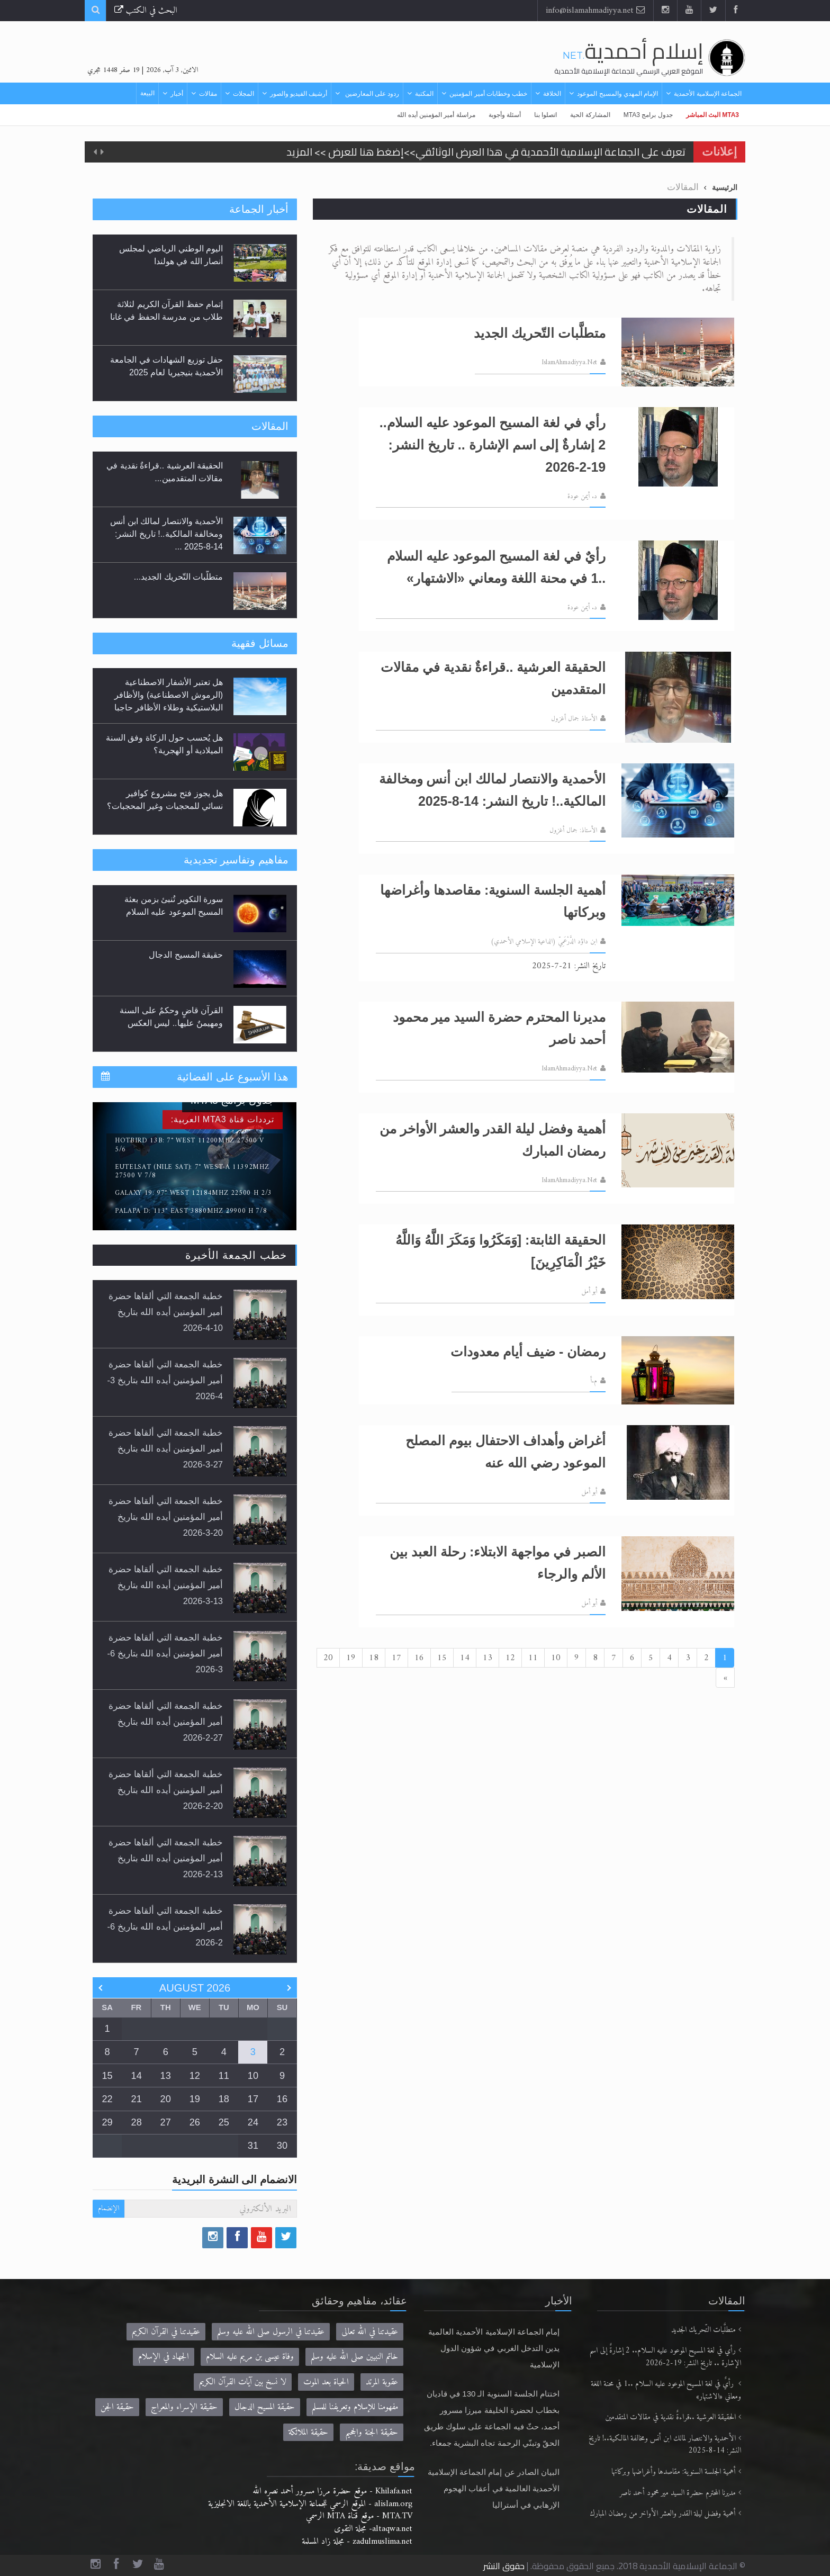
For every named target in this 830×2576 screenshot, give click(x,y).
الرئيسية (724, 187)
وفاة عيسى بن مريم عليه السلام (250, 2356)
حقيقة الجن (117, 2407)
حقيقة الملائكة (308, 2432)
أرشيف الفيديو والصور (299, 93)
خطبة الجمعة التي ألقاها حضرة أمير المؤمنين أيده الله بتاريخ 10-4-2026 (166, 1311)
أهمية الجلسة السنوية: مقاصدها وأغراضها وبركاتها (673, 2472)
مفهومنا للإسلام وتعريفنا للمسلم (355, 2407)
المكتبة (424, 93)
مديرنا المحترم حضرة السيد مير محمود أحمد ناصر (677, 2493)
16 (419, 1657)
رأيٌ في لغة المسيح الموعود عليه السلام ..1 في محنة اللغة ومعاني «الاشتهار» (666, 2390)
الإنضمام (108, 2208)
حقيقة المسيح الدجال (186, 954)
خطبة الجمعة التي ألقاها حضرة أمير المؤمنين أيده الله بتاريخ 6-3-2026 (165, 1653)
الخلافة (552, 93)
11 (533, 1657)
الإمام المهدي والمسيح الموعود (617, 93)
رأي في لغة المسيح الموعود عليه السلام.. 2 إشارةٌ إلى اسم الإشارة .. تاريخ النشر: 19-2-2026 (665, 2357)
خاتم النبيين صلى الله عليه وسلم (354, 2356)
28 (136, 2122)
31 (253, 2145)
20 (328, 1657)
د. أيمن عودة (582, 497)
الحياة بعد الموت (326, 2382)
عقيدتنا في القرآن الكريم (166, 2331)
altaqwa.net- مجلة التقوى (373, 2528)
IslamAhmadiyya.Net (569, 363)
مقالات (208, 93)
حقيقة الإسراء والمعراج (184, 2407)
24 (253, 2122)
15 (442, 1657)
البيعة (147, 93)
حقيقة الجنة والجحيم (371, 2432)
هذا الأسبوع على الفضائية (232, 1077)
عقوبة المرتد (382, 2382)
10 (556, 1657)
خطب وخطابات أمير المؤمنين (488, 93)
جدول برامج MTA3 (648, 115)
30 (282, 2145)
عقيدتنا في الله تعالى (369, 2331)
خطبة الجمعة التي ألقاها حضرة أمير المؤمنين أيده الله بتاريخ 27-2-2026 (166, 1721)
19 (351, 1657)
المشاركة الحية (590, 115)
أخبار (176, 93)
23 (282, 2122)
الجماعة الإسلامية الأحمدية (708, 93)
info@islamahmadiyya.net (595, 10)
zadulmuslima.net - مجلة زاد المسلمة (357, 2541)
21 (136, 2099)
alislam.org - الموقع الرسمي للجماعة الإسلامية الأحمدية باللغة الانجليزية (310, 2503)
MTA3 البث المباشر (712, 115)
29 (107, 2122)
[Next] (725, 1678)
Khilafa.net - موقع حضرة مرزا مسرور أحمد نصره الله (332, 2491)
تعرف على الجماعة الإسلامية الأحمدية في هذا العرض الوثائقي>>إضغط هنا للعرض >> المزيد (485, 151)
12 (510, 1657)
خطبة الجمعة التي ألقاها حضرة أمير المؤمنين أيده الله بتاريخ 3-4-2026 (165, 1380)
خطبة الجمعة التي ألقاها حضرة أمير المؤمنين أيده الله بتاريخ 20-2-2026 (166, 1790)
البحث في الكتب (145, 10)
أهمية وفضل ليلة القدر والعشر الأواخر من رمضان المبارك (663, 2514)
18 (373, 1657)
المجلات (243, 93)
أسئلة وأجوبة (505, 115)
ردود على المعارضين (371, 93)
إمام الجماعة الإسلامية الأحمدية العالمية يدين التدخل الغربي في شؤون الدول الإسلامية (494, 2348)
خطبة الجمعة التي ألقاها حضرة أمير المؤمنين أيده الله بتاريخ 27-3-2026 (166, 1448)
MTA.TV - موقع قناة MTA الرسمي (359, 2516)
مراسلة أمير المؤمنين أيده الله (436, 115)
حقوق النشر (504, 2566)
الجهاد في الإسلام (163, 2356)
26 (195, 2122)
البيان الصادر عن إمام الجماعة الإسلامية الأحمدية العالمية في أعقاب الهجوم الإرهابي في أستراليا (494, 2488)
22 (107, 2099)
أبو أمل (589, 1292)
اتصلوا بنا (545, 115)
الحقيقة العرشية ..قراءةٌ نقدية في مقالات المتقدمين (671, 2417)
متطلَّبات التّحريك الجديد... (178, 576)
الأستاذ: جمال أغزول (573, 831)
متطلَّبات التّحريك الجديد (703, 2330)
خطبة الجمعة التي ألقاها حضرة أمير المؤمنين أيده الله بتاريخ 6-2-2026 (165, 1926)
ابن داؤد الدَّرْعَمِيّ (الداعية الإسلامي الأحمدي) (544, 942)
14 (465, 1657)
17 (396, 1657)
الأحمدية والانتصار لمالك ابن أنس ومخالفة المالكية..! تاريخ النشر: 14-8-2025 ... (166, 534)
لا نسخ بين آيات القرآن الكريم (242, 2382)
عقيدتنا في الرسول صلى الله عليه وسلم (270, 2331)
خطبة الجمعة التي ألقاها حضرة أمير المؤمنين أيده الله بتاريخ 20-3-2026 (166, 1516)
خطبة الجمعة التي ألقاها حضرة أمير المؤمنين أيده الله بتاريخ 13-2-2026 (166, 1858)
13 (487, 1657)
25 (224, 2122)
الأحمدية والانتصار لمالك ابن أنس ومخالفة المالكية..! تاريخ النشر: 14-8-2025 (665, 2444)
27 (165, 2122)
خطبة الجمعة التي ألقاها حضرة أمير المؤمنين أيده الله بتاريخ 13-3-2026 (166, 1585)
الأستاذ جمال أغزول (574, 719)
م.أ (593, 1381)
